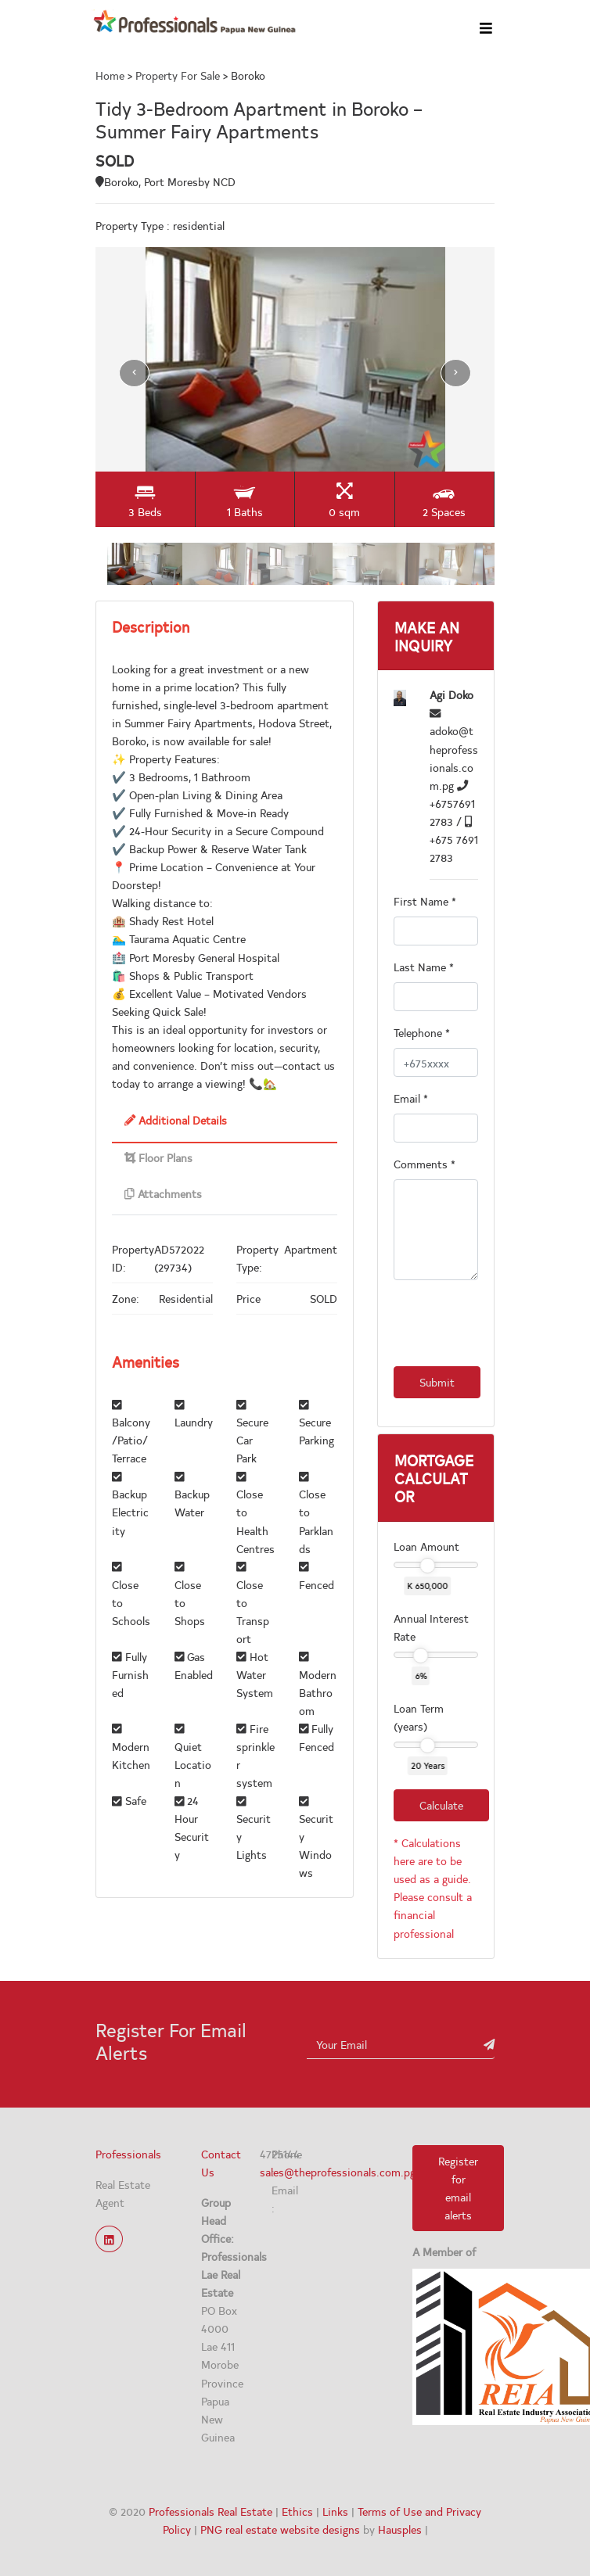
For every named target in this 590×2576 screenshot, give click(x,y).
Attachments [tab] (163, 1193)
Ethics (297, 2511)
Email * (411, 1098)
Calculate (441, 1805)
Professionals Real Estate (210, 2511)
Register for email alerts (458, 2188)
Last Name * (424, 966)
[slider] (427, 1565)
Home (111, 75)
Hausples (400, 2529)
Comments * (424, 1163)
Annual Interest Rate (431, 1627)
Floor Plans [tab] (158, 1157)
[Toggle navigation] (490, 27)
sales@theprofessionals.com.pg (338, 2172)
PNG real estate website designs (280, 2529)
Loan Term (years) (419, 1717)
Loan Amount (426, 1546)
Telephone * (422, 1032)
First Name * (425, 901)
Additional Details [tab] (175, 1120)
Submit (437, 1382)
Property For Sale (177, 75)
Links (335, 2511)
